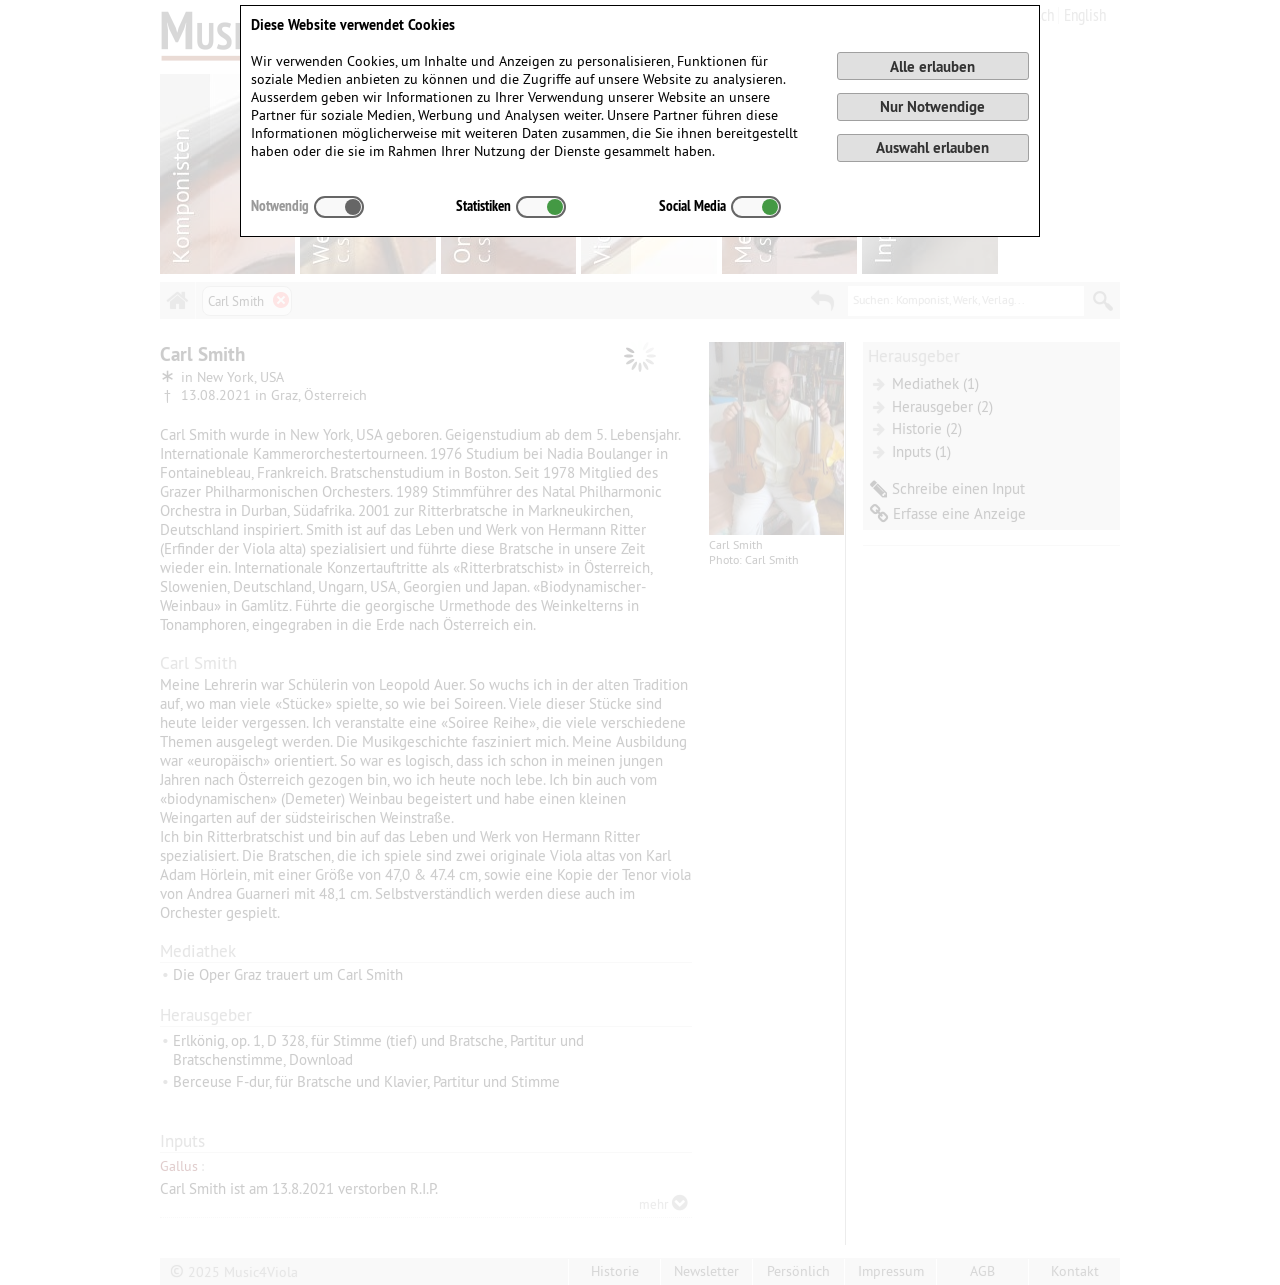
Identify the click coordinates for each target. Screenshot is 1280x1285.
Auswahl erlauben (932, 147)
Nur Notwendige (932, 106)
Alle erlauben (932, 66)
